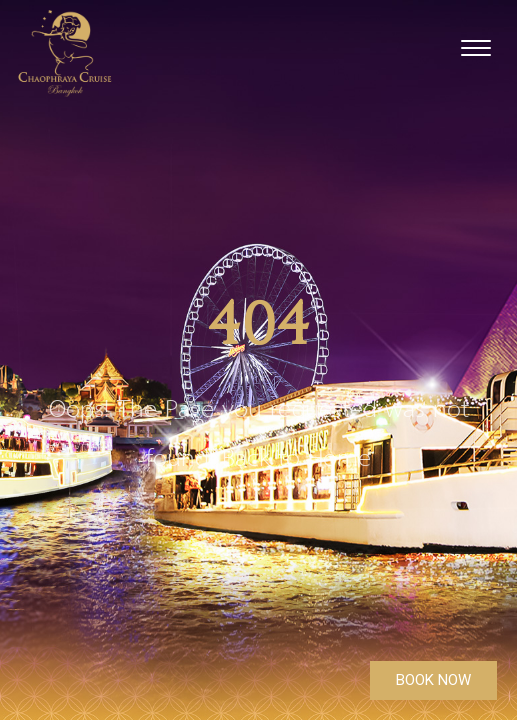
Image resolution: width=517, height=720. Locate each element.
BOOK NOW (433, 680)
